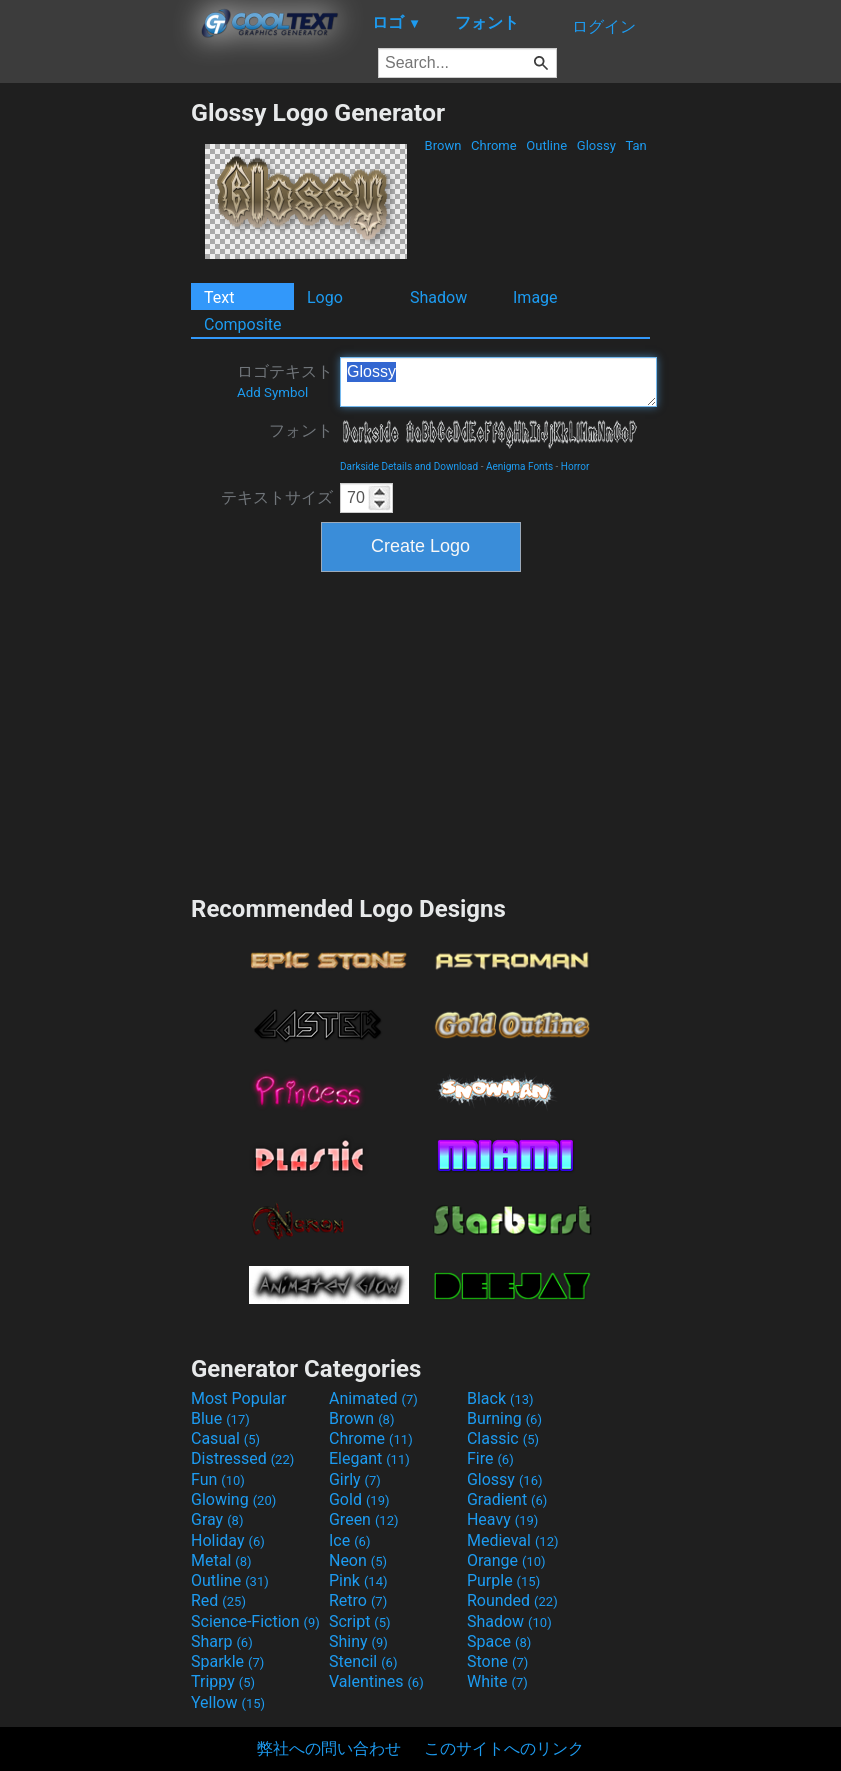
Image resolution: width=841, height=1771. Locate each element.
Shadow (438, 297)
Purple (503, 1580)
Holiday (228, 1540)
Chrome (494, 145)
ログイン (604, 26)
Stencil (363, 1661)
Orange (506, 1560)
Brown (442, 145)
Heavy (502, 1519)
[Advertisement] (95, 398)
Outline (546, 145)
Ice (349, 1540)
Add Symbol (272, 392)
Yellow (228, 1702)
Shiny (358, 1641)
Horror (575, 466)
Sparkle (227, 1661)
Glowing (233, 1499)
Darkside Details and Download (409, 466)
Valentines (376, 1681)
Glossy (596, 145)
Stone (497, 1661)
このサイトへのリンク (504, 1748)
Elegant (369, 1458)
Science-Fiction (255, 1621)
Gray (217, 1519)
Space (499, 1641)
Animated (373, 1398)
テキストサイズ (277, 497)
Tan (636, 145)
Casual (225, 1438)
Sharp (222, 1641)
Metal (221, 1560)
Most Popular (239, 1398)
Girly (355, 1479)
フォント (301, 430)
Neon (358, 1560)
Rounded (512, 1600)
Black (500, 1398)
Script (360, 1621)
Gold (359, 1499)
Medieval (513, 1540)
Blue (220, 1418)
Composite (243, 324)
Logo (325, 297)
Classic (503, 1438)
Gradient (507, 1499)
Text (219, 297)
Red (218, 1600)
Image (535, 297)
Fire (490, 1458)
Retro (358, 1600)
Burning (504, 1418)
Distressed (242, 1458)
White (497, 1681)
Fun (218, 1479)
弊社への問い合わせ (329, 1748)
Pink (358, 1580)
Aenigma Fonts (519, 466)
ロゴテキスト (285, 381)
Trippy (223, 1681)
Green (364, 1519)
